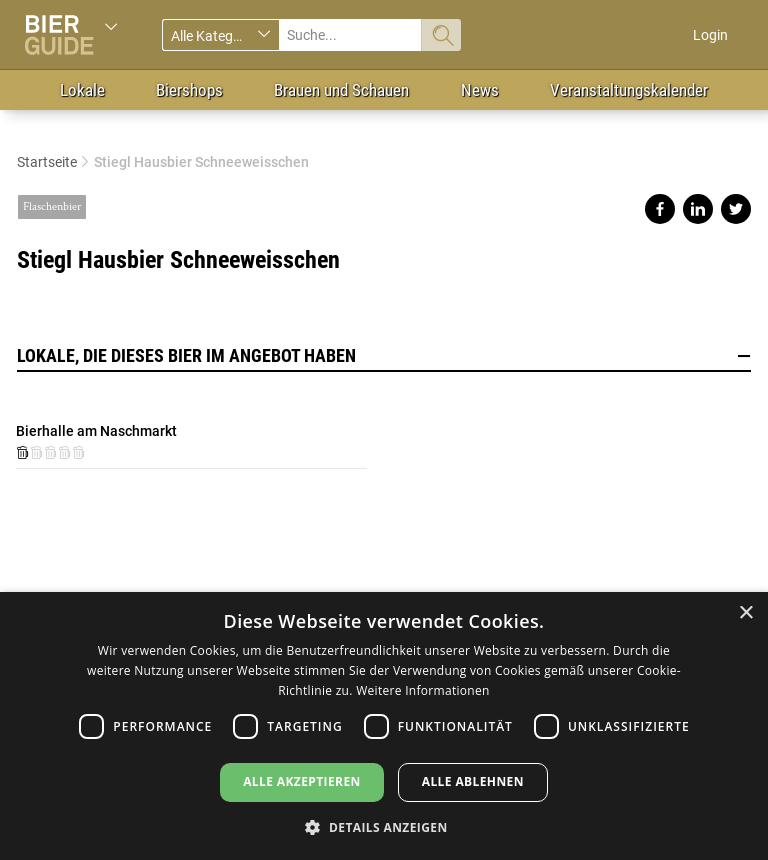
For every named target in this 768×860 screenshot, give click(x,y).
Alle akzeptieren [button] (302, 781)
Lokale (82, 90)
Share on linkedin (698, 209)
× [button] (745, 613)
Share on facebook (660, 209)
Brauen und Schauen (341, 90)
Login (710, 35)
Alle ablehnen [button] (473, 781)
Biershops (189, 90)
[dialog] (384, 726)
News (480, 90)
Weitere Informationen (423, 690)
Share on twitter (736, 209)
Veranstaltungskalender (629, 90)
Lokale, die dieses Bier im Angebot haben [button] (384, 356)
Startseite (47, 162)
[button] (383, 826)
